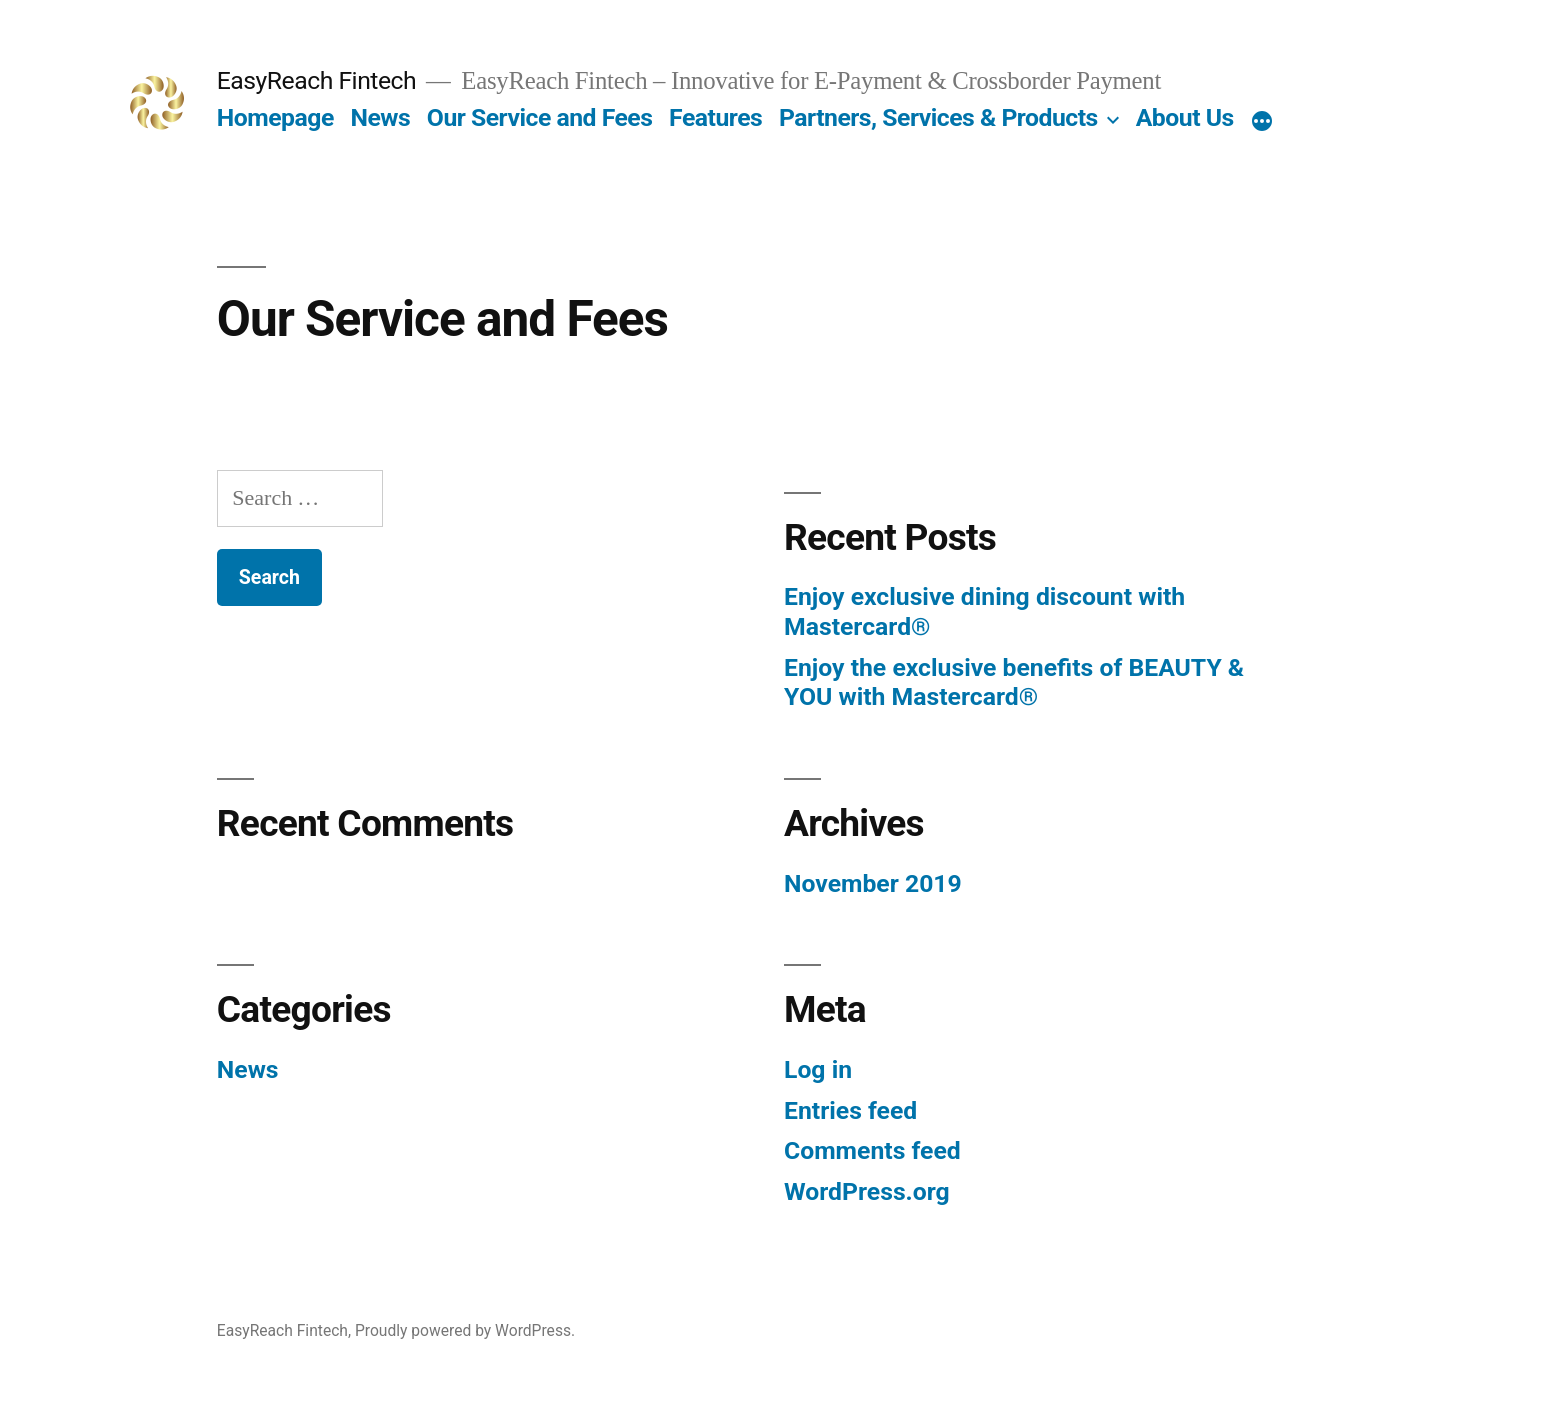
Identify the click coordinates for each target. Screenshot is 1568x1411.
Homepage (275, 117)
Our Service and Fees (540, 117)
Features (715, 117)
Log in (818, 1069)
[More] (1262, 122)
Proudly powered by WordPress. (465, 1330)
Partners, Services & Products (938, 117)
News (380, 117)
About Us (1185, 117)
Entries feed (850, 1110)
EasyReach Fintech (316, 80)
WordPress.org (867, 1191)
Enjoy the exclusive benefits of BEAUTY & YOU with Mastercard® (1014, 682)
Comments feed (872, 1150)
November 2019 (873, 883)
